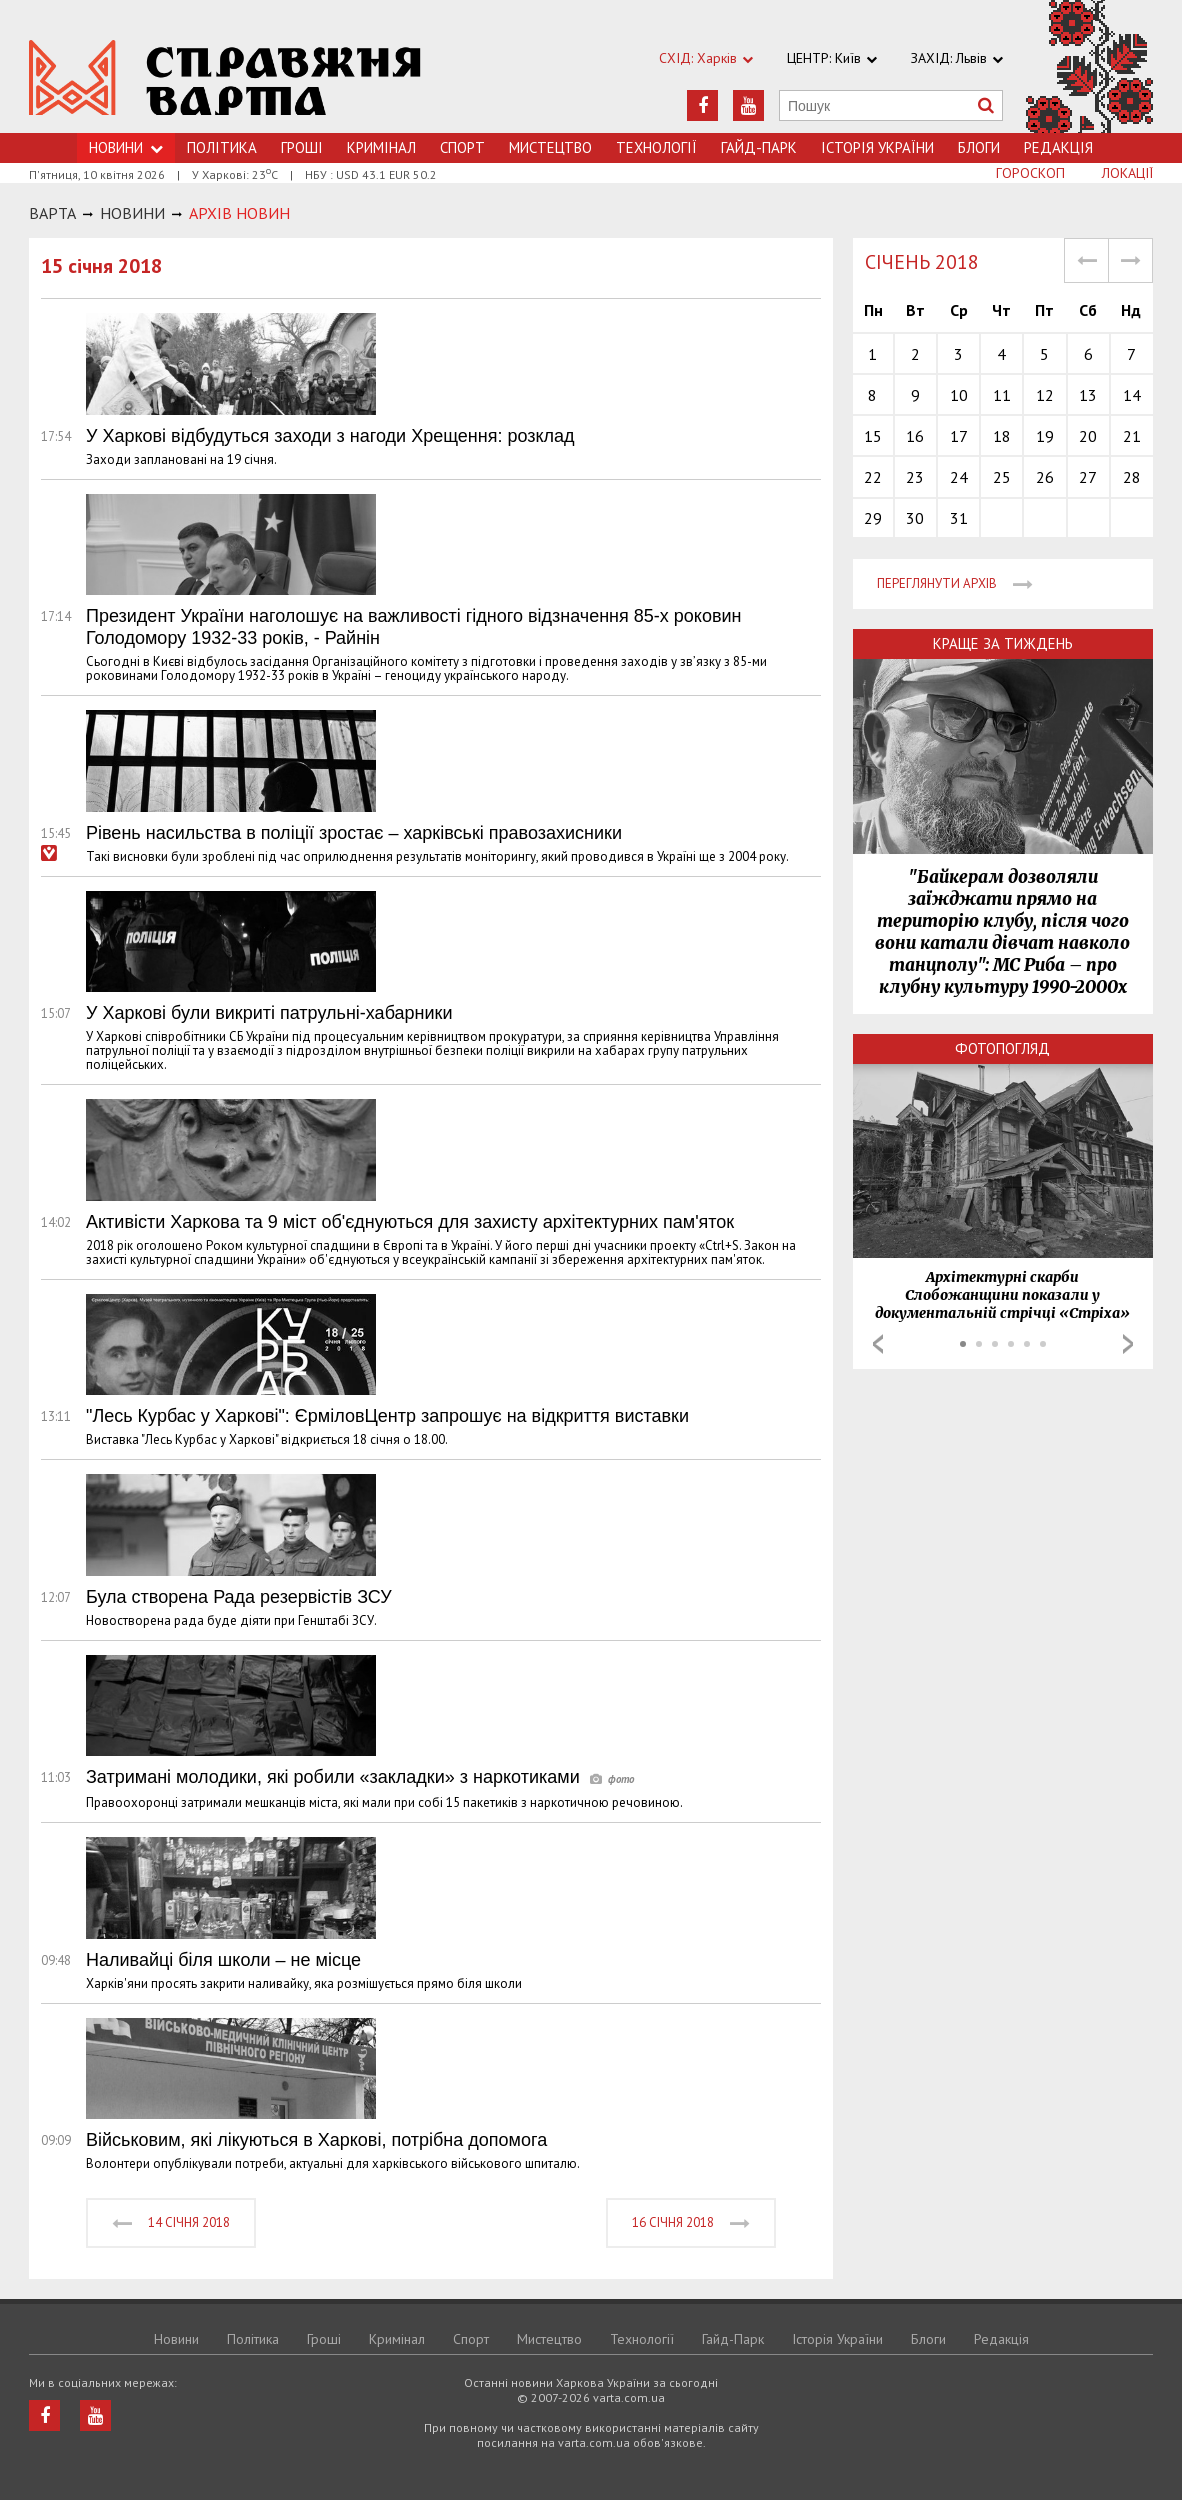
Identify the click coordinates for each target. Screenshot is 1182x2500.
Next (1128, 1344)
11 (1002, 395)
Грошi (302, 147)
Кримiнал (381, 147)
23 (915, 477)
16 (915, 436)
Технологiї (656, 147)
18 (1002, 436)
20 (1088, 436)
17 (959, 436)
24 (959, 477)
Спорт (462, 147)
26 (1045, 477)
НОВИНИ (132, 213)
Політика (222, 147)
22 (873, 477)
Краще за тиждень (1003, 643)
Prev (878, 1344)
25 (1002, 477)
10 (959, 395)
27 (1088, 477)
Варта (52, 213)
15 (873, 436)
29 (873, 518)
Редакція (1058, 147)
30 (915, 518)
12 (1045, 395)
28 (1132, 477)
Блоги (979, 147)
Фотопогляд (1002, 1048)
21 (1132, 436)
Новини (176, 2339)
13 (1088, 395)
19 (1045, 436)
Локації (1127, 173)
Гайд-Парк (759, 147)
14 (1132, 395)
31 (959, 518)
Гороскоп (1030, 173)
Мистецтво (550, 147)
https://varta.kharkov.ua (225, 77)
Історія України (877, 147)
